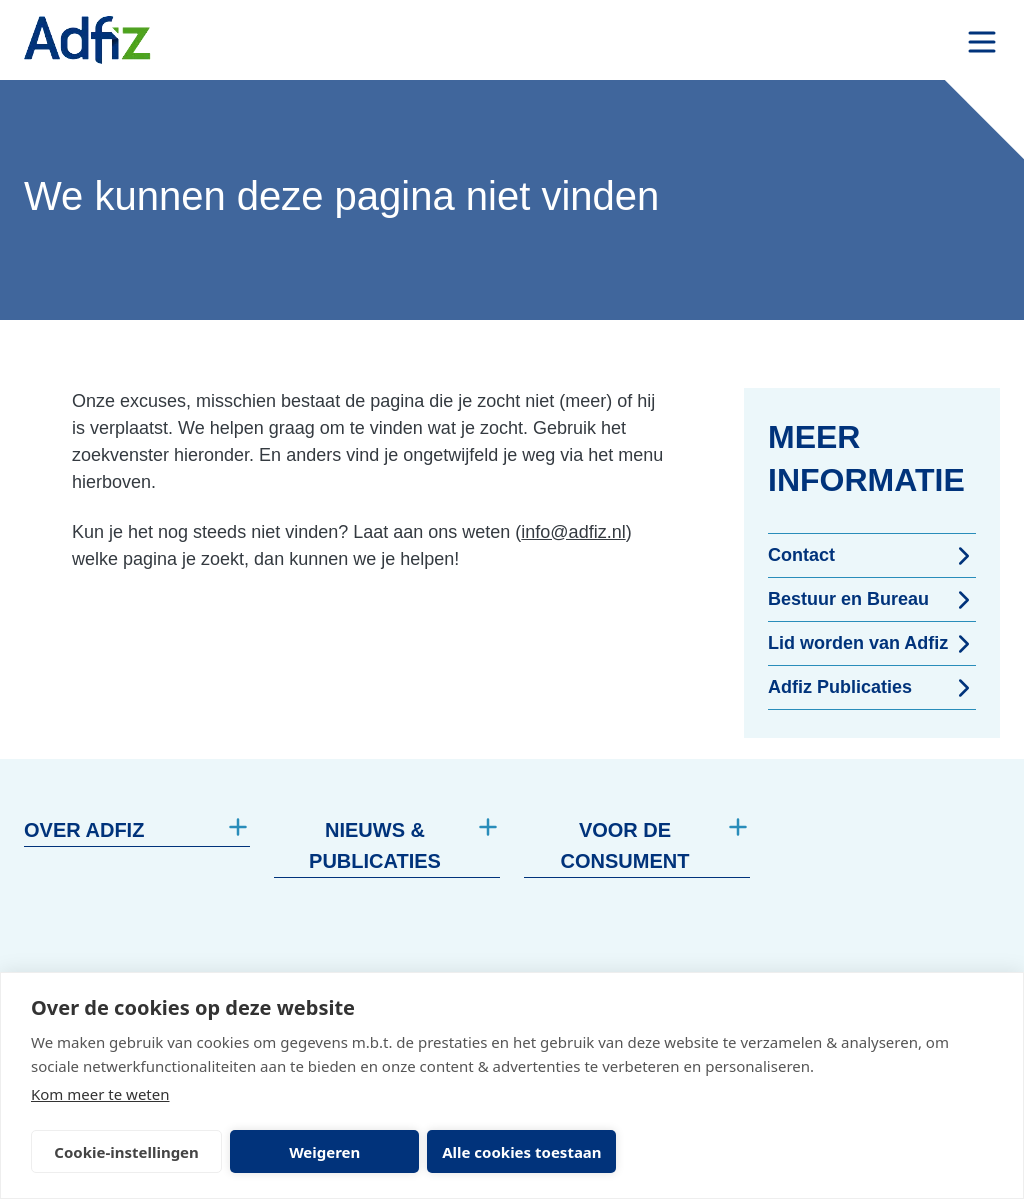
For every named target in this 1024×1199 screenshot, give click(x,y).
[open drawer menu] (982, 42)
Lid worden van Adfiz (872, 644)
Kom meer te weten (100, 1094)
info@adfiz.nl (573, 532)
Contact (872, 556)
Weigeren (324, 1152)
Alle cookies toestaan (521, 1152)
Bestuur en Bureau (872, 600)
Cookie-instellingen (126, 1152)
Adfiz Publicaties (872, 688)
